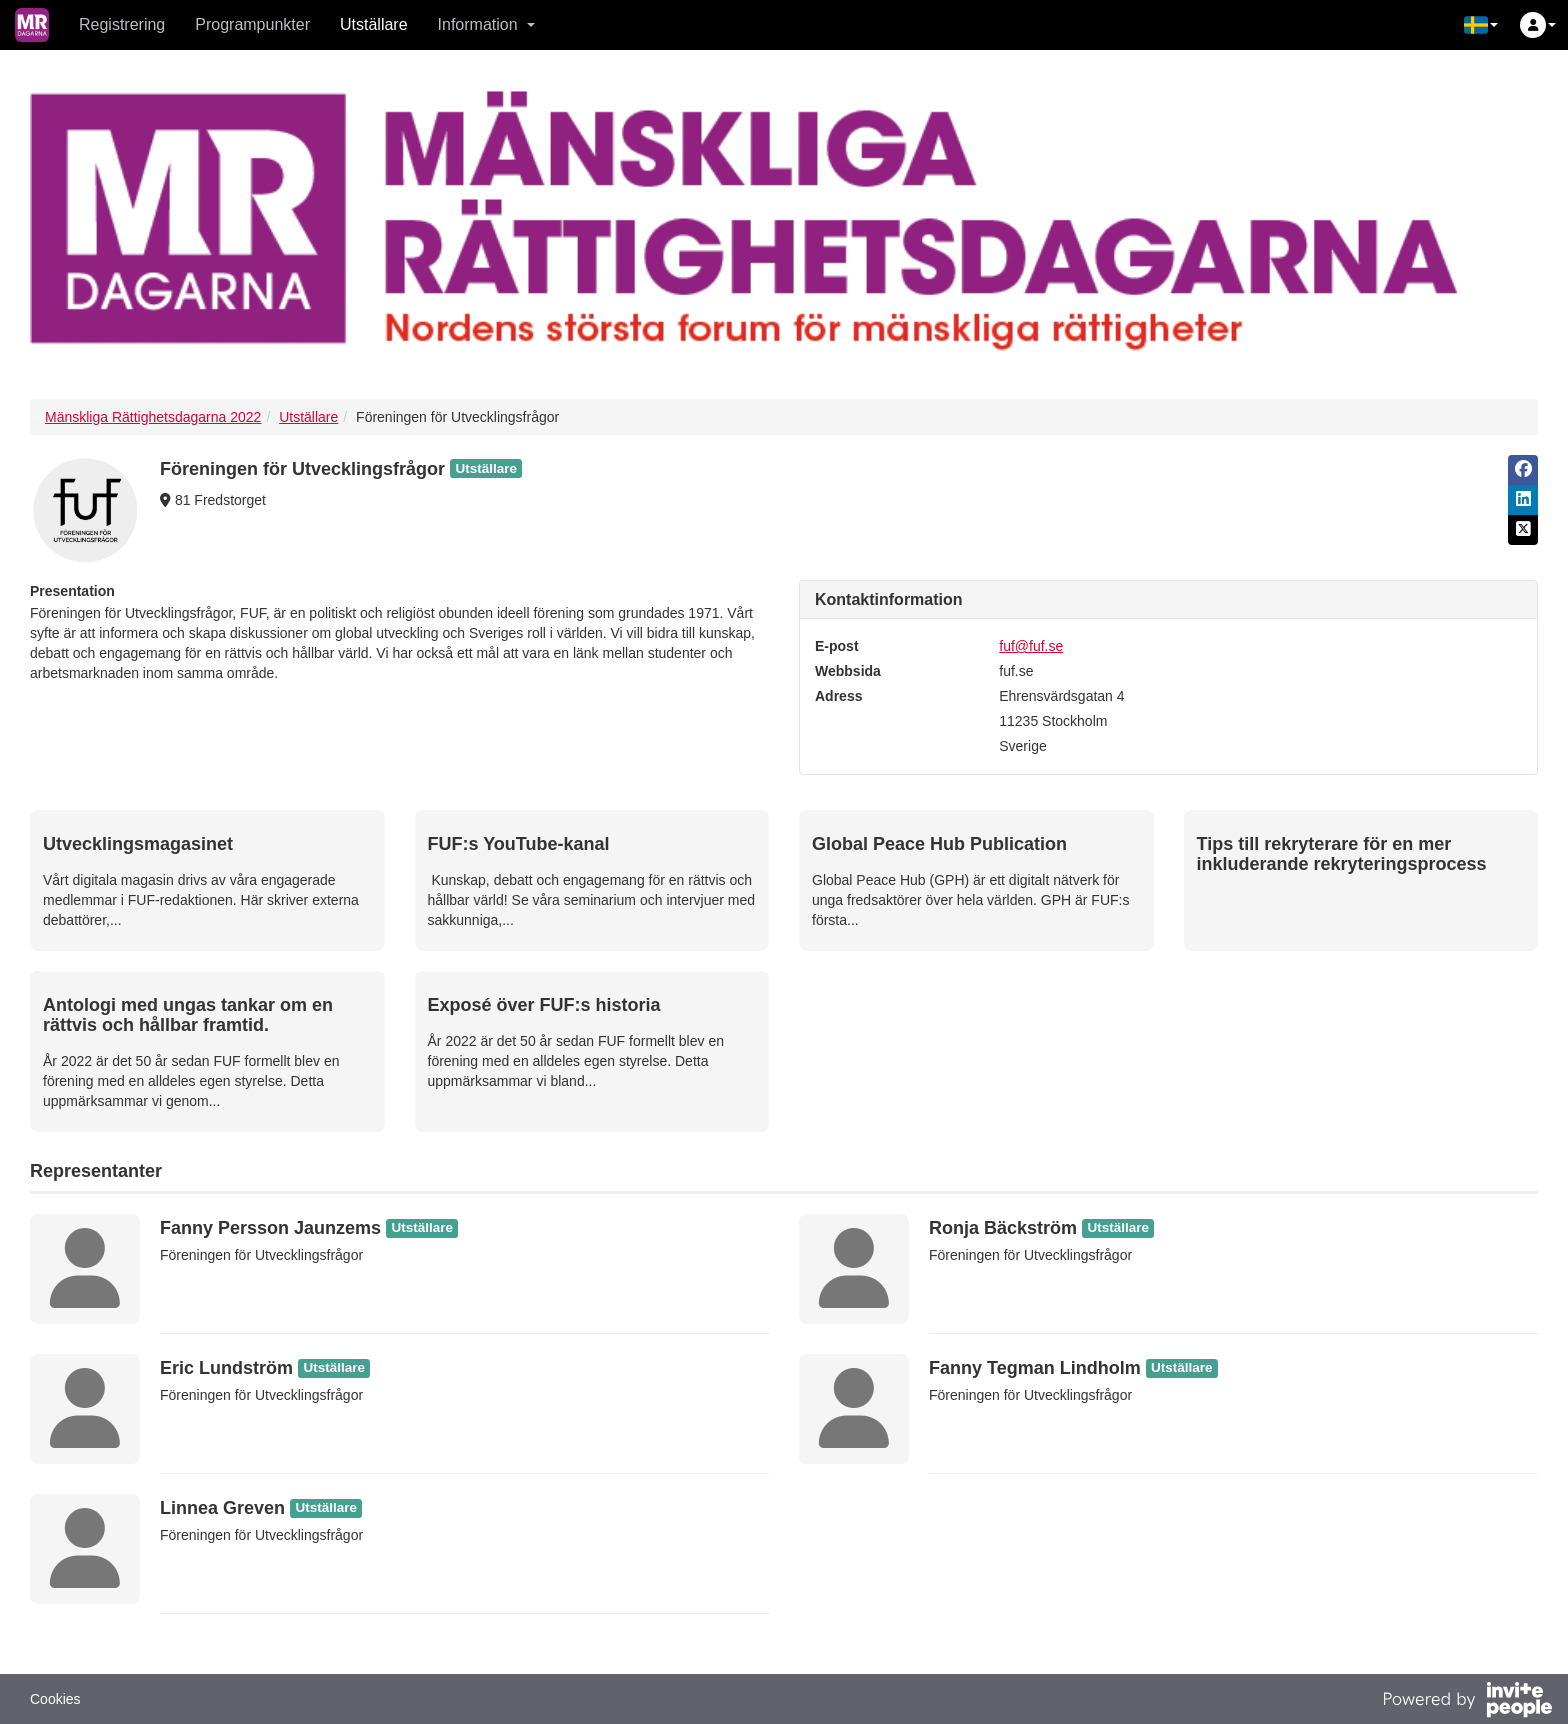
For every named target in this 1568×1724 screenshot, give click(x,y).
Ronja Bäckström (1003, 1228)
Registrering (122, 24)
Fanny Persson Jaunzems (270, 1228)
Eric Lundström (226, 1368)
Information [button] (486, 24)
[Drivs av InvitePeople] (1467, 1702)
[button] (1481, 25)
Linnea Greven (222, 1508)
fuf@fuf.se (1031, 646)
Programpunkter (252, 24)
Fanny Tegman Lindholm (1035, 1368)
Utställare (374, 24)
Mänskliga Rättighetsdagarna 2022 (153, 417)
